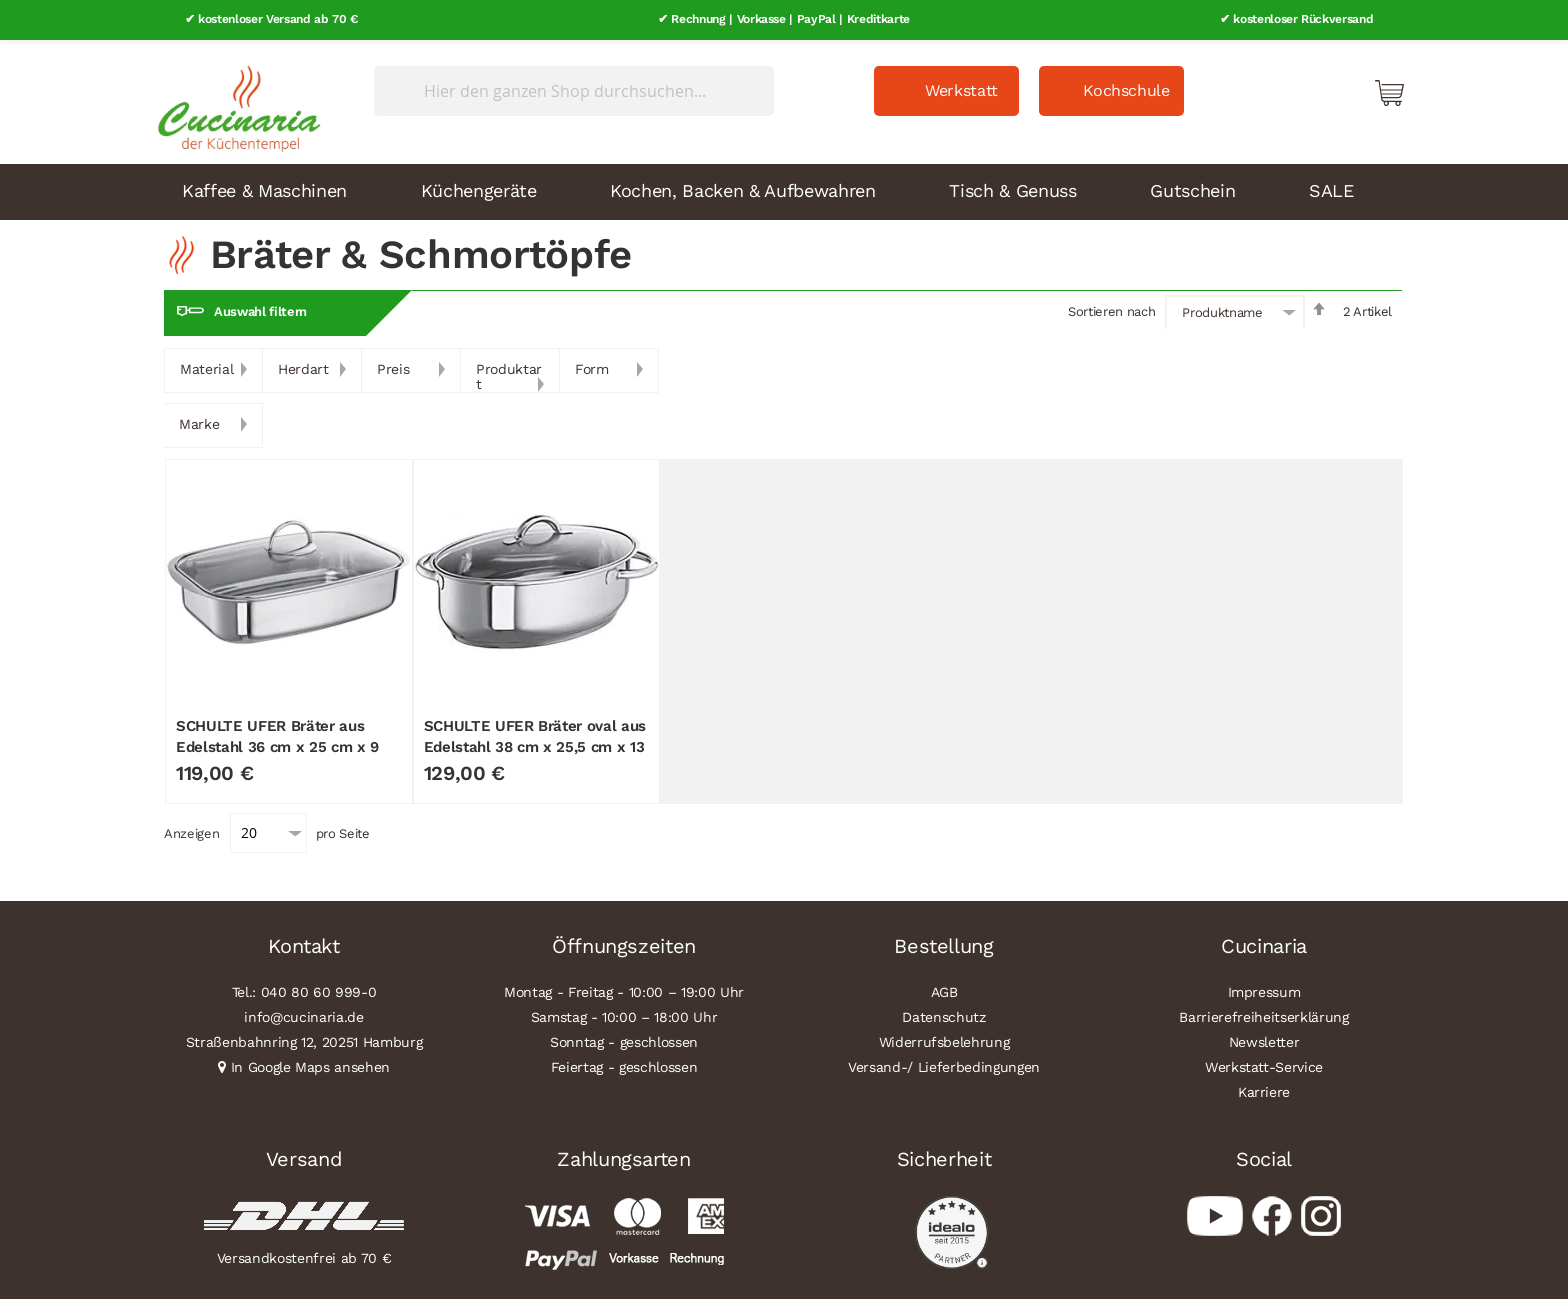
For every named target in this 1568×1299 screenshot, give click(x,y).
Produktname (1222, 308)
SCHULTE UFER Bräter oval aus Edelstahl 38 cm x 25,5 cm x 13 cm (535, 742)
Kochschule (1126, 86)
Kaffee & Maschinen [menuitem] (264, 186)
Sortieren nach (1111, 307)
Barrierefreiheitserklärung (1263, 1013)
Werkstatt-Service (1264, 1063)
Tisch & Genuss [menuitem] (1012, 186)
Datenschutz (943, 1013)
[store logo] (234, 100)
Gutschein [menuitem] (1192, 186)
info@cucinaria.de (303, 1013)
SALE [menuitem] (1331, 186)
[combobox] (574, 87)
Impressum (1264, 988)
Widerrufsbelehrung (944, 1038)
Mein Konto (1304, 88)
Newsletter (1264, 1038)
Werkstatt (961, 86)
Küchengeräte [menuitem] (479, 186)
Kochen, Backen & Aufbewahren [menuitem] (742, 186)
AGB (944, 988)
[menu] (784, 188)
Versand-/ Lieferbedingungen (944, 1063)
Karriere (1264, 1088)
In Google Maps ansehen (311, 1063)
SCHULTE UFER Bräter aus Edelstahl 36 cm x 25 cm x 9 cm (277, 742)
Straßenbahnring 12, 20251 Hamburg (304, 1038)
